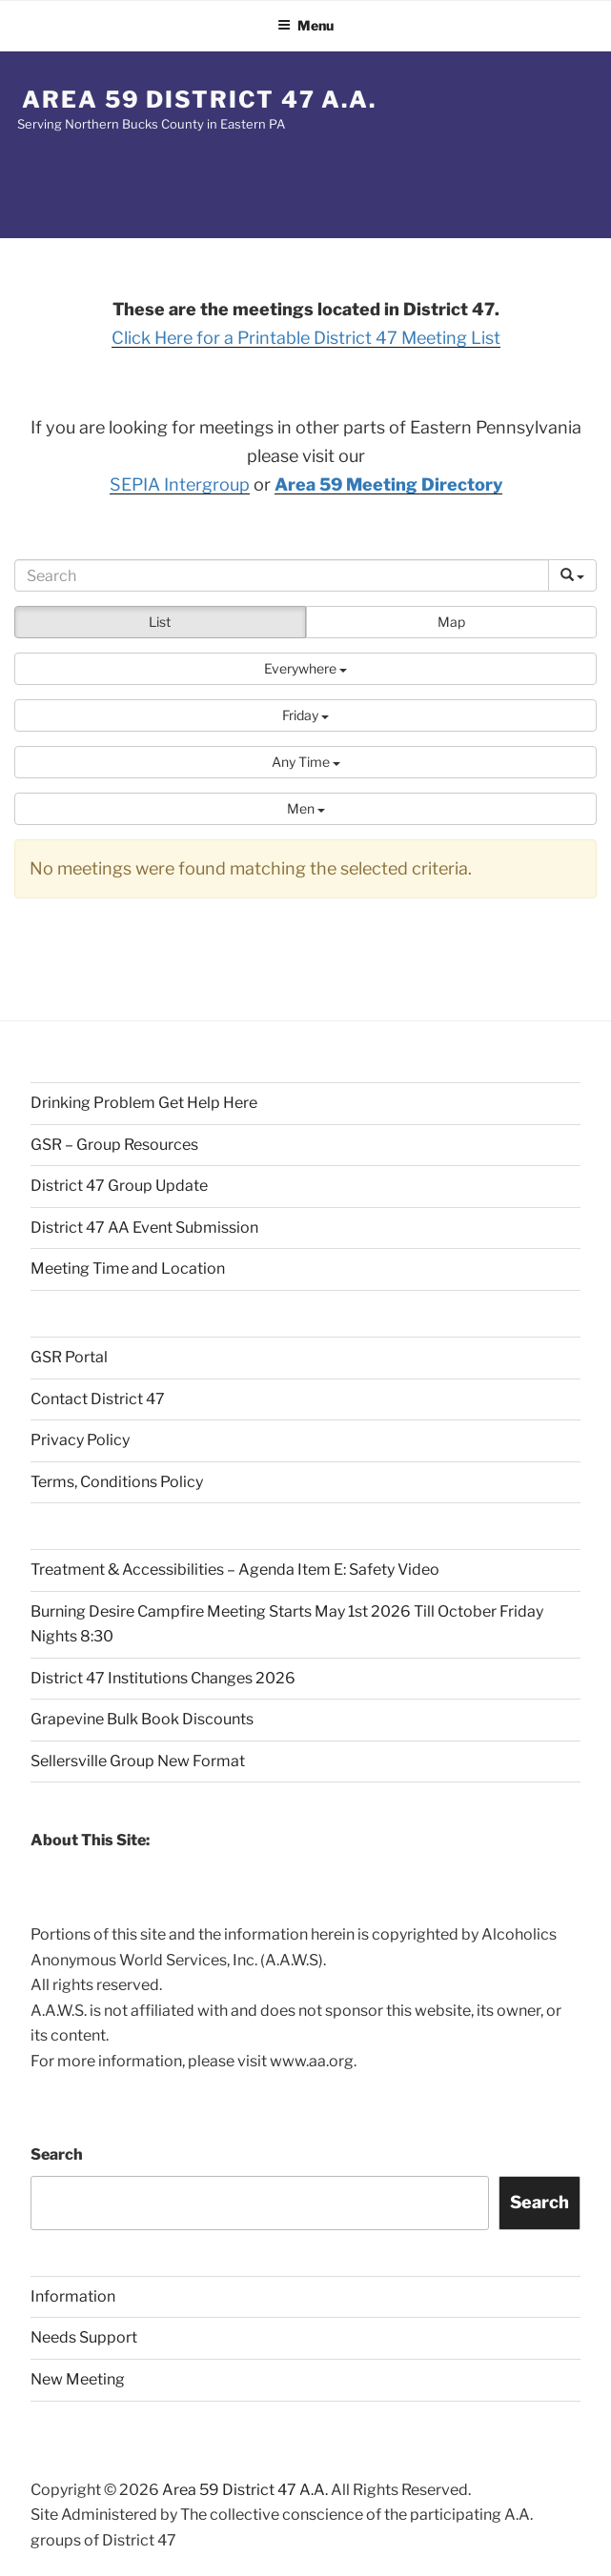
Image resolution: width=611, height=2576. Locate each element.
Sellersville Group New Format (138, 1761)
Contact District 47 (98, 1399)
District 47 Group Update (119, 1186)
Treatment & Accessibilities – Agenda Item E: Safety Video (235, 1569)
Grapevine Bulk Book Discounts (142, 1719)
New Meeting (78, 2379)
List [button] (160, 622)
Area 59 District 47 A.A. (199, 99)
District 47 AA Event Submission (144, 1227)
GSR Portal (69, 1357)
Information (73, 2296)
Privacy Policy (80, 1440)
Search (57, 2154)
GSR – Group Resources (114, 1145)
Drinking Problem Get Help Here (144, 1103)
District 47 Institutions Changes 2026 (163, 1678)
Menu (305, 25)
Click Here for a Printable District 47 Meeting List (306, 338)
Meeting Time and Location (128, 1268)
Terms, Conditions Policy (117, 1482)
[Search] (281, 575)
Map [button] (451, 622)
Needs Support (84, 2337)
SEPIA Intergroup (180, 484)
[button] (305, 669)
